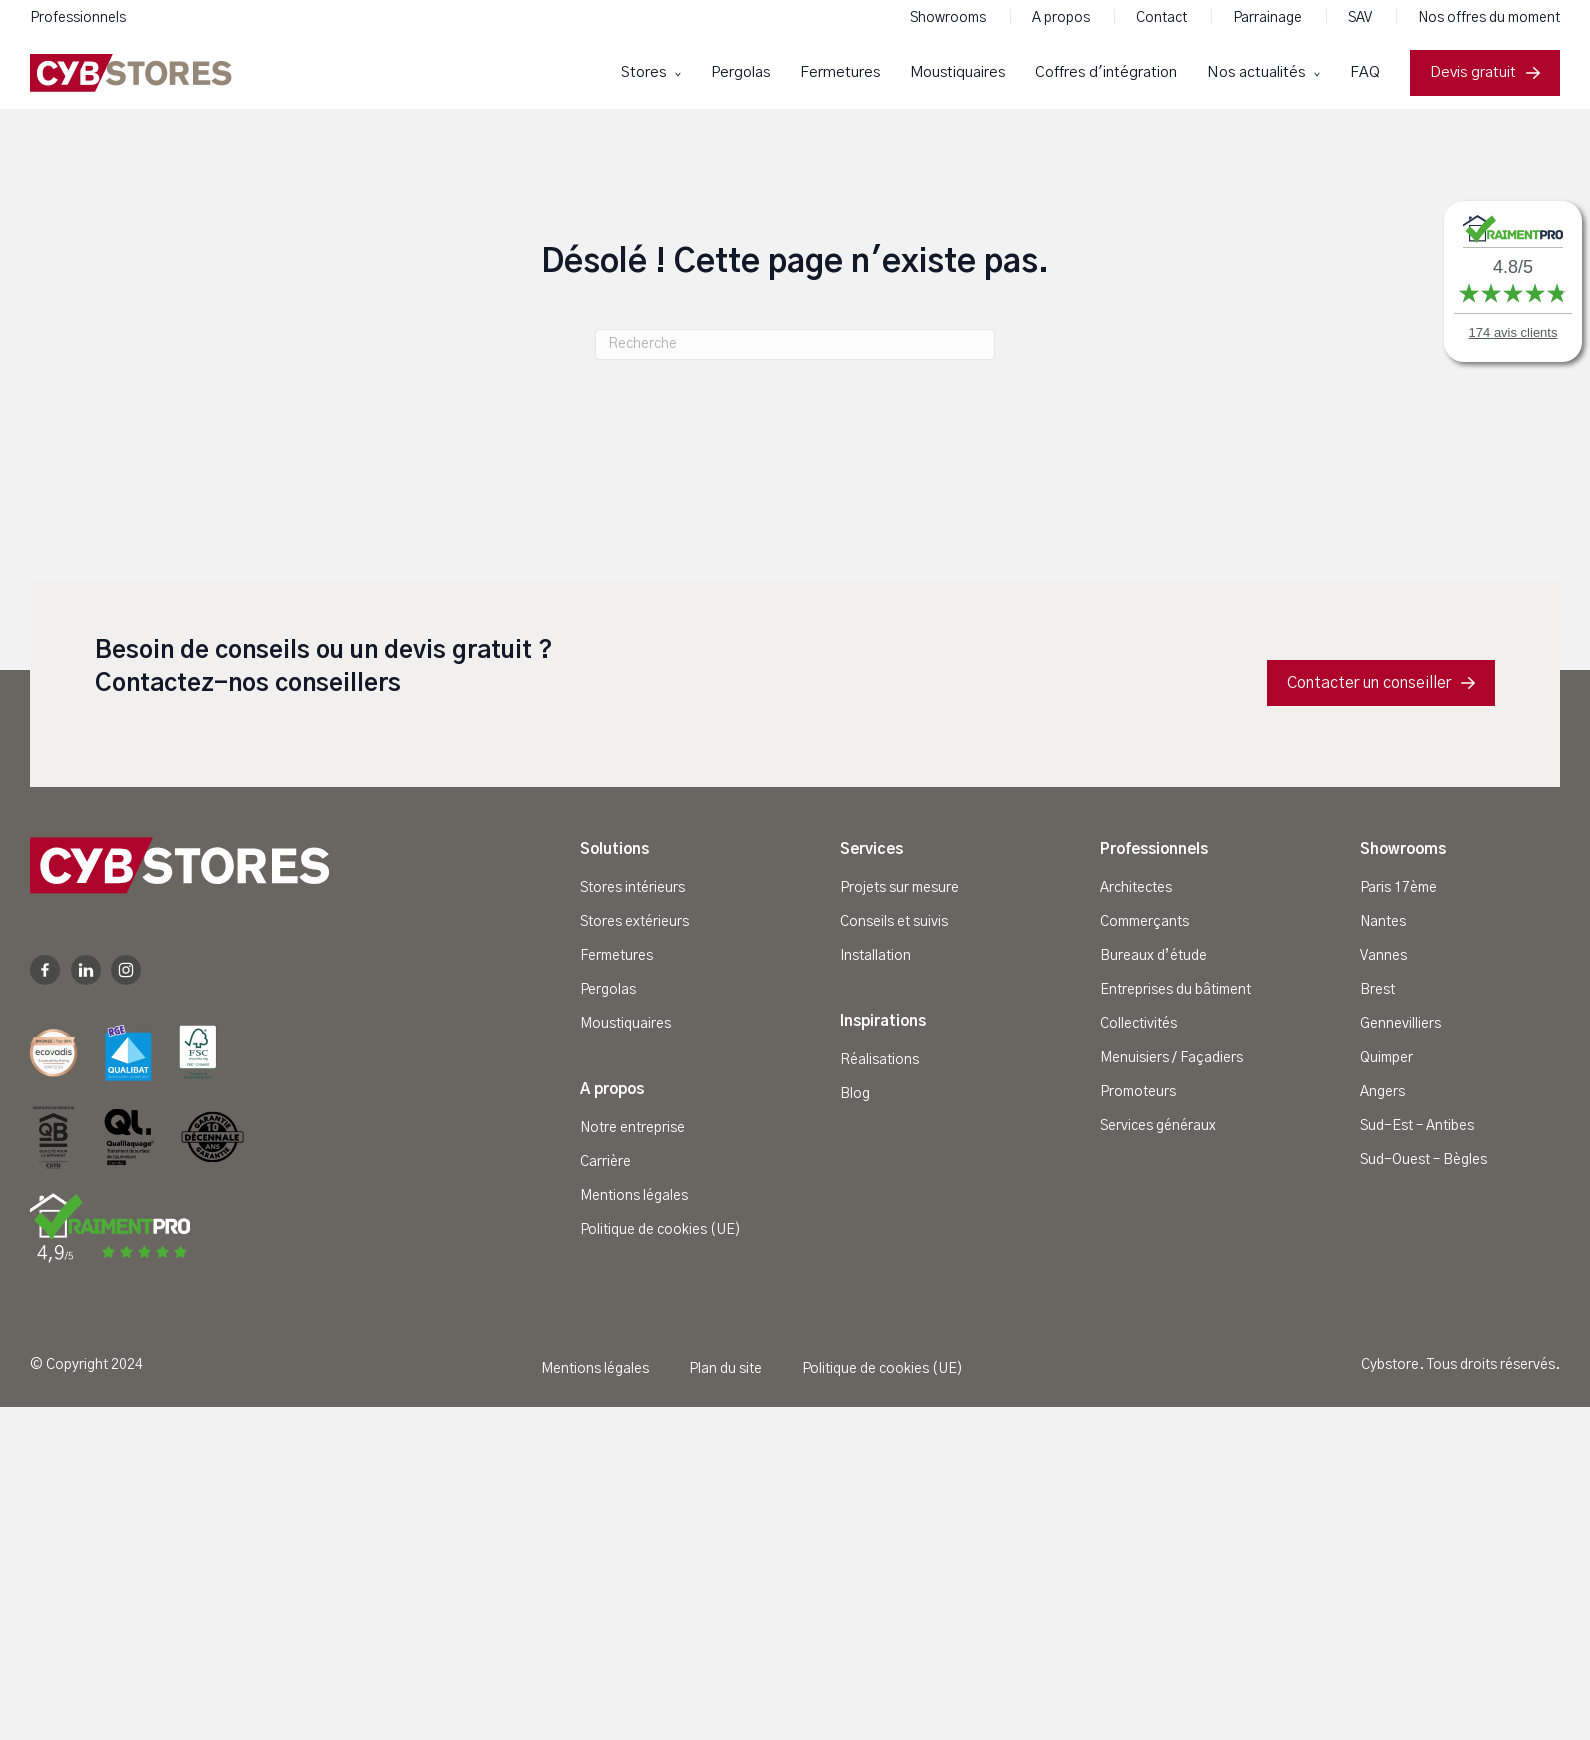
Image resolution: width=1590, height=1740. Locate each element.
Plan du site (725, 1369)
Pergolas (740, 72)
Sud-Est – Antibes (1417, 1126)
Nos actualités (1258, 72)
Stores (645, 72)
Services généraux (1158, 1126)
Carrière (605, 1162)
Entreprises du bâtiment (1175, 990)
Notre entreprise (632, 1128)
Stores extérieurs (634, 922)
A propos (1062, 18)
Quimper (1386, 1058)
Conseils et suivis (894, 922)
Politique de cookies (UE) (660, 1230)
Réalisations (879, 1060)
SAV (1361, 18)
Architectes (1136, 888)
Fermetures (840, 72)
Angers (1382, 1092)
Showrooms (949, 18)
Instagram (126, 970)
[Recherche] (795, 344)
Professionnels (78, 18)
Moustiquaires (957, 72)
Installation (875, 956)
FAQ (1365, 72)
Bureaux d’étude (1153, 956)
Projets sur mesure (899, 888)
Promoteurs (1138, 1092)
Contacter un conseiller (1381, 683)
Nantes (1383, 922)
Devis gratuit (1485, 72)
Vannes (1383, 956)
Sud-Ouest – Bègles (1423, 1160)
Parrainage (1269, 18)
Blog (855, 1094)
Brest (1377, 990)
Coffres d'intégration (1106, 72)
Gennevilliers (1400, 1024)
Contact (1163, 18)
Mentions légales (634, 1196)
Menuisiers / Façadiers (1171, 1058)
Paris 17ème (1398, 888)
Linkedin (86, 970)
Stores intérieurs (632, 888)
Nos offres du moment (1489, 18)
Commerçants (1144, 922)
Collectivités (1138, 1024)
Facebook (45, 970)
